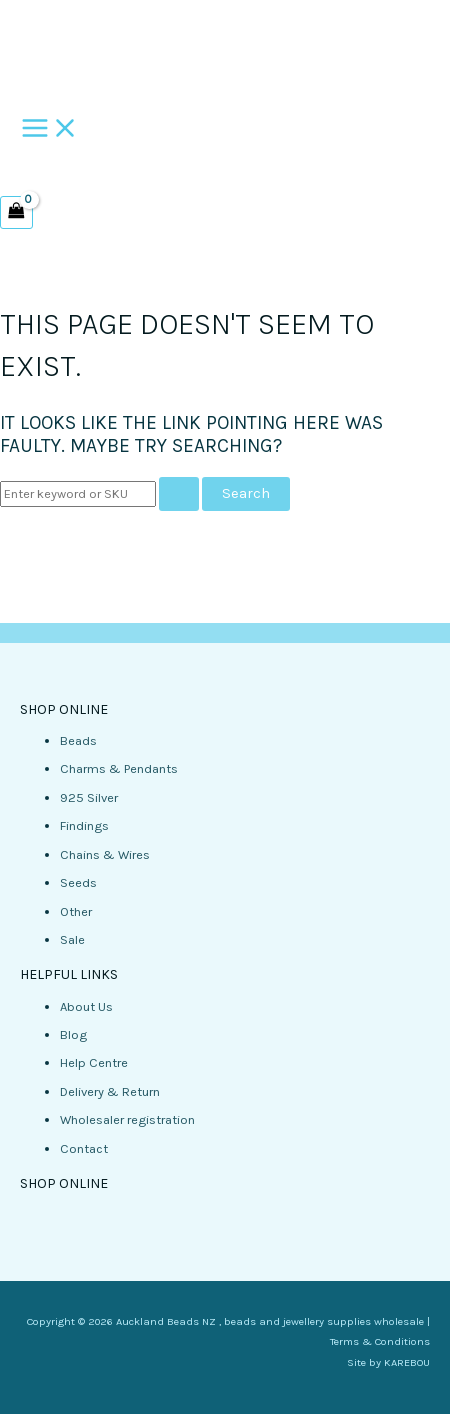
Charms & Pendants (119, 768)
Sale (72, 939)
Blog (73, 1034)
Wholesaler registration (127, 1119)
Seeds (78, 882)
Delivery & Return (110, 1091)
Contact (84, 1148)
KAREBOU (407, 1362)
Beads (78, 740)
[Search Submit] (179, 494)
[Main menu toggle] (50, 130)
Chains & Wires (105, 854)
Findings (84, 825)
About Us (86, 1006)
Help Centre (94, 1062)
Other (76, 911)
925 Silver (89, 797)
